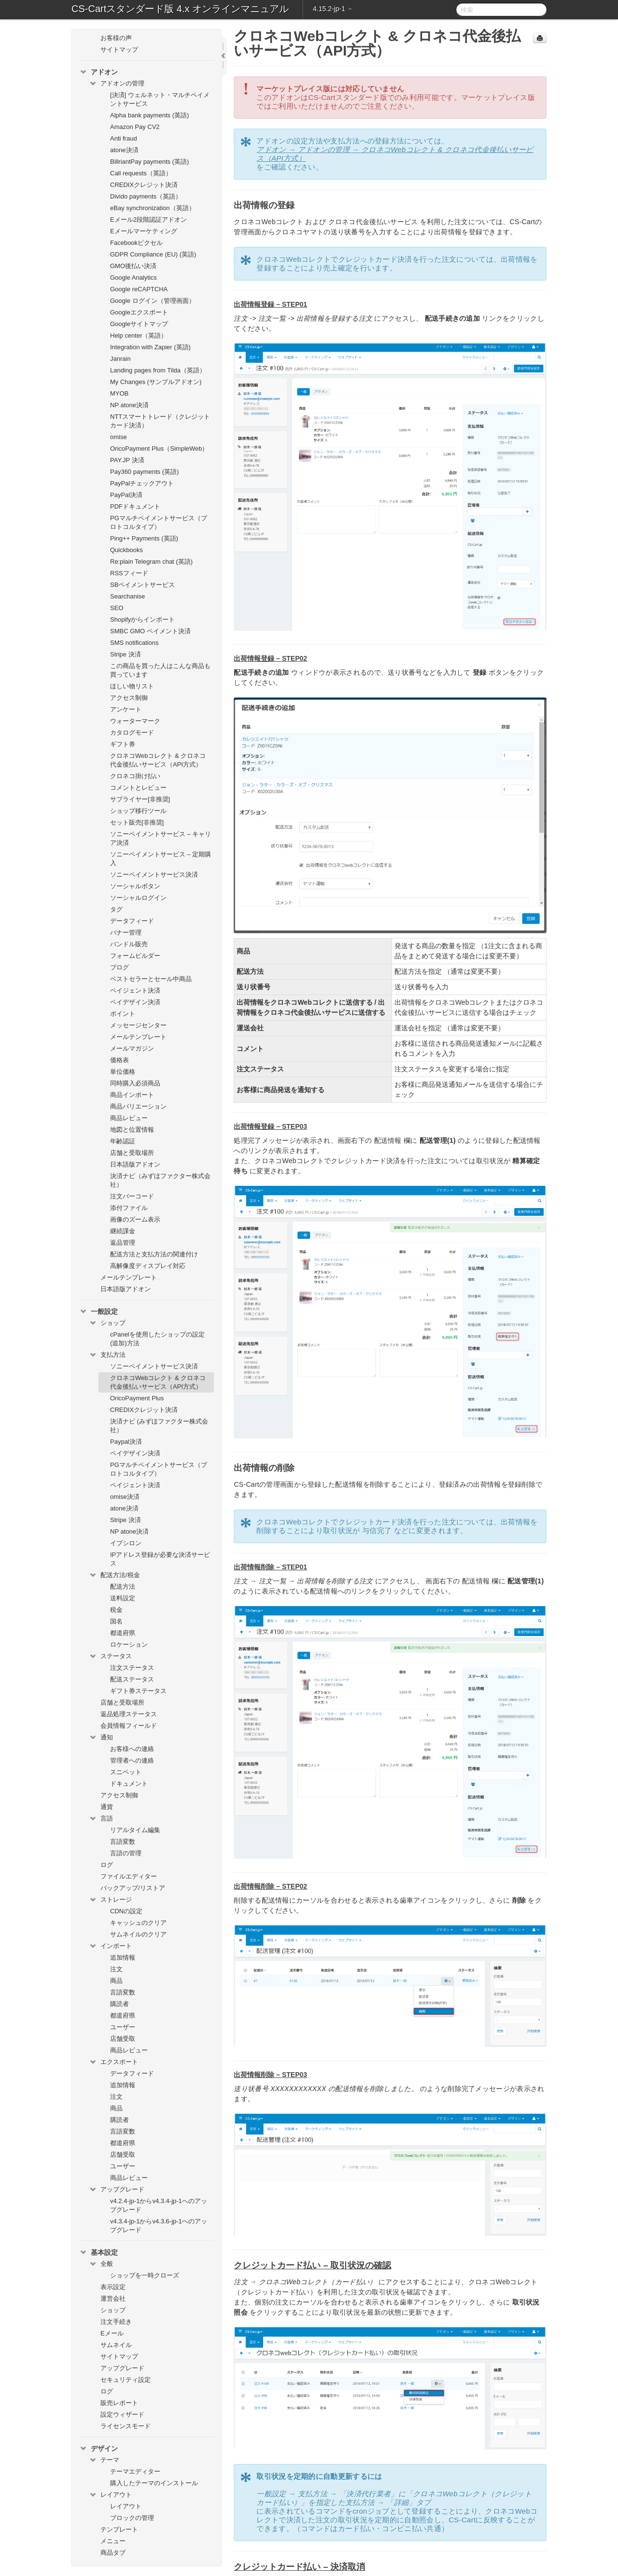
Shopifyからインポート (142, 619)
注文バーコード (132, 1196)
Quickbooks (126, 550)
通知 (101, 1737)
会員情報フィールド (128, 1725)
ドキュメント (129, 1783)
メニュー (113, 2541)
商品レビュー (129, 1118)
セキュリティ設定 (125, 2379)
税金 (116, 1609)
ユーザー (122, 2027)
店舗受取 (122, 2038)
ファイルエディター (128, 1876)
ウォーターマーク (135, 721)
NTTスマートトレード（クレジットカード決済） (160, 421)
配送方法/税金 (114, 1575)
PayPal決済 (126, 494)
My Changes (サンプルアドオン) (155, 381)
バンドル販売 (129, 944)
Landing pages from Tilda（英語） (158, 370)
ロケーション (129, 1644)
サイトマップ (119, 49)
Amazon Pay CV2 (135, 126)
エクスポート (113, 2062)
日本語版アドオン (135, 1164)
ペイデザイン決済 (135, 1002)
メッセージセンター (138, 1025)
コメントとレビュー (138, 787)
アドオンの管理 (116, 83)
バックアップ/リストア (132, 1888)
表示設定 (113, 2287)
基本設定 (98, 2252)
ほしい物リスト (132, 686)
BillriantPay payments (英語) (149, 161)
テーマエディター (135, 2471)
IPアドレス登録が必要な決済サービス (160, 1559)
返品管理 (122, 1242)
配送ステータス (132, 1679)
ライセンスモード (125, 2426)
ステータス (110, 1656)
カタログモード (132, 732)
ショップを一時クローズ (144, 2275)
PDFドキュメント (135, 506)
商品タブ (113, 2552)
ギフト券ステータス (138, 1690)
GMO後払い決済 (133, 266)
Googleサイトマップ (139, 323)
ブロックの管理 (132, 2517)
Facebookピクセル (136, 242)
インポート (110, 1946)
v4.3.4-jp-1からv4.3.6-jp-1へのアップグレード (158, 2226)
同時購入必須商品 (135, 1083)
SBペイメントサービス (142, 584)
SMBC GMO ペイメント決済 (150, 631)
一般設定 (98, 1311)
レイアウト (110, 2495)
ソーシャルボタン (135, 886)
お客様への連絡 (132, 1748)
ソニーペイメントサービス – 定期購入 (160, 859)
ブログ (119, 967)
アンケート (125, 709)
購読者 (119, 2003)
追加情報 (122, 1957)
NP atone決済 (129, 405)
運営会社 (113, 2298)
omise (118, 437)
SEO (116, 608)
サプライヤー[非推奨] (140, 799)
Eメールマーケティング (143, 231)
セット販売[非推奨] (137, 822)
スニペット (125, 1772)
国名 (116, 1621)
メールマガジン (132, 1048)
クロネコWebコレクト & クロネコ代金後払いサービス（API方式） (158, 760)
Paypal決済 (126, 1441)
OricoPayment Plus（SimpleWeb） (159, 448)
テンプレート (119, 2529)
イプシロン (125, 1543)
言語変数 (122, 1841)
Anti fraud (123, 138)
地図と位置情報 (132, 1129)
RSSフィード (129, 573)
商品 (116, 1980)
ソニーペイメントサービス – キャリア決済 (160, 838)
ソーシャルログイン (138, 897)
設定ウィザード (122, 2414)
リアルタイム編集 (135, 1830)
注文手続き (116, 2321)
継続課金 (122, 1231)
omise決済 (125, 1496)
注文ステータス (132, 1667)
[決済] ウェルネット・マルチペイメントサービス (160, 99)
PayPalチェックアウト (142, 483)
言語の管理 (125, 1853)
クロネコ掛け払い (135, 776)
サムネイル (116, 2344)
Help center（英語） (138, 335)
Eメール (112, 2333)
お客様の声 (116, 38)
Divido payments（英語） (146, 196)
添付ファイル (129, 1207)
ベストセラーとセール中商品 (151, 978)
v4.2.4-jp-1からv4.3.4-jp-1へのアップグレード (158, 2205)
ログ (106, 1864)
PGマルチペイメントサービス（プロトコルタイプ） (158, 522)
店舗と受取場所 (132, 1152)
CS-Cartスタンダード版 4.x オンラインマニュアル (180, 8)
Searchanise (127, 596)
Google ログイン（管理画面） (152, 300)
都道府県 (122, 1633)
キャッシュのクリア (138, 1922)
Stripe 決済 (125, 654)
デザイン (98, 2448)
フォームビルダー (135, 955)
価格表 (119, 1060)
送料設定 (122, 1598)
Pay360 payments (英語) (144, 471)
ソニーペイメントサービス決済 (154, 874)
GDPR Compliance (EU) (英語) (153, 254)
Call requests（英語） (141, 173)
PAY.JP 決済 (127, 460)
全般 (101, 2264)
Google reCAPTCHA (139, 289)
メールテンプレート (138, 1036)
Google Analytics (133, 277)
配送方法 (122, 1586)
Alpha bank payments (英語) (149, 115)
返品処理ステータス (128, 1714)
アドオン (98, 72)
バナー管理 (125, 932)
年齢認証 (122, 1141)
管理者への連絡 (132, 1760)
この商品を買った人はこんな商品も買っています (160, 670)
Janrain (120, 358)
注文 (116, 1969)
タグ (116, 909)
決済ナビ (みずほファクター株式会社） (159, 1426)
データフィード (132, 921)
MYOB (119, 393)
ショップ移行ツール (138, 810)
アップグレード (116, 2189)
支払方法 (107, 1355)
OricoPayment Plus (137, 1398)
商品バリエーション (138, 1106)
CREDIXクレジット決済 (144, 184)
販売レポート (119, 2402)
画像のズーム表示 (135, 1219)
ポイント (122, 1013)
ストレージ (110, 1900)
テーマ (104, 2460)
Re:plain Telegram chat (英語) (151, 561)
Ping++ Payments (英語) (144, 538)
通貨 (106, 1806)
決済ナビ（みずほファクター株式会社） (160, 1180)
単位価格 (122, 1071)
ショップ (107, 1323)
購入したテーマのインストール (154, 2483)
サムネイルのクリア (138, 1934)
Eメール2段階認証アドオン (148, 219)
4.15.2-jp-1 (332, 9)
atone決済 (124, 150)
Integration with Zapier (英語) (150, 347)
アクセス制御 (129, 697)
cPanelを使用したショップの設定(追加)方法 (157, 1339)
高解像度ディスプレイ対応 (147, 1265)
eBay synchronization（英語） (152, 208)
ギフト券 (122, 744)
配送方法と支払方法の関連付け (154, 1254)
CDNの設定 (126, 1911)
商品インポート (132, 1094)
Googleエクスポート (139, 312)
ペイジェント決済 (135, 990)
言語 (101, 1818)
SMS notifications (134, 642)
